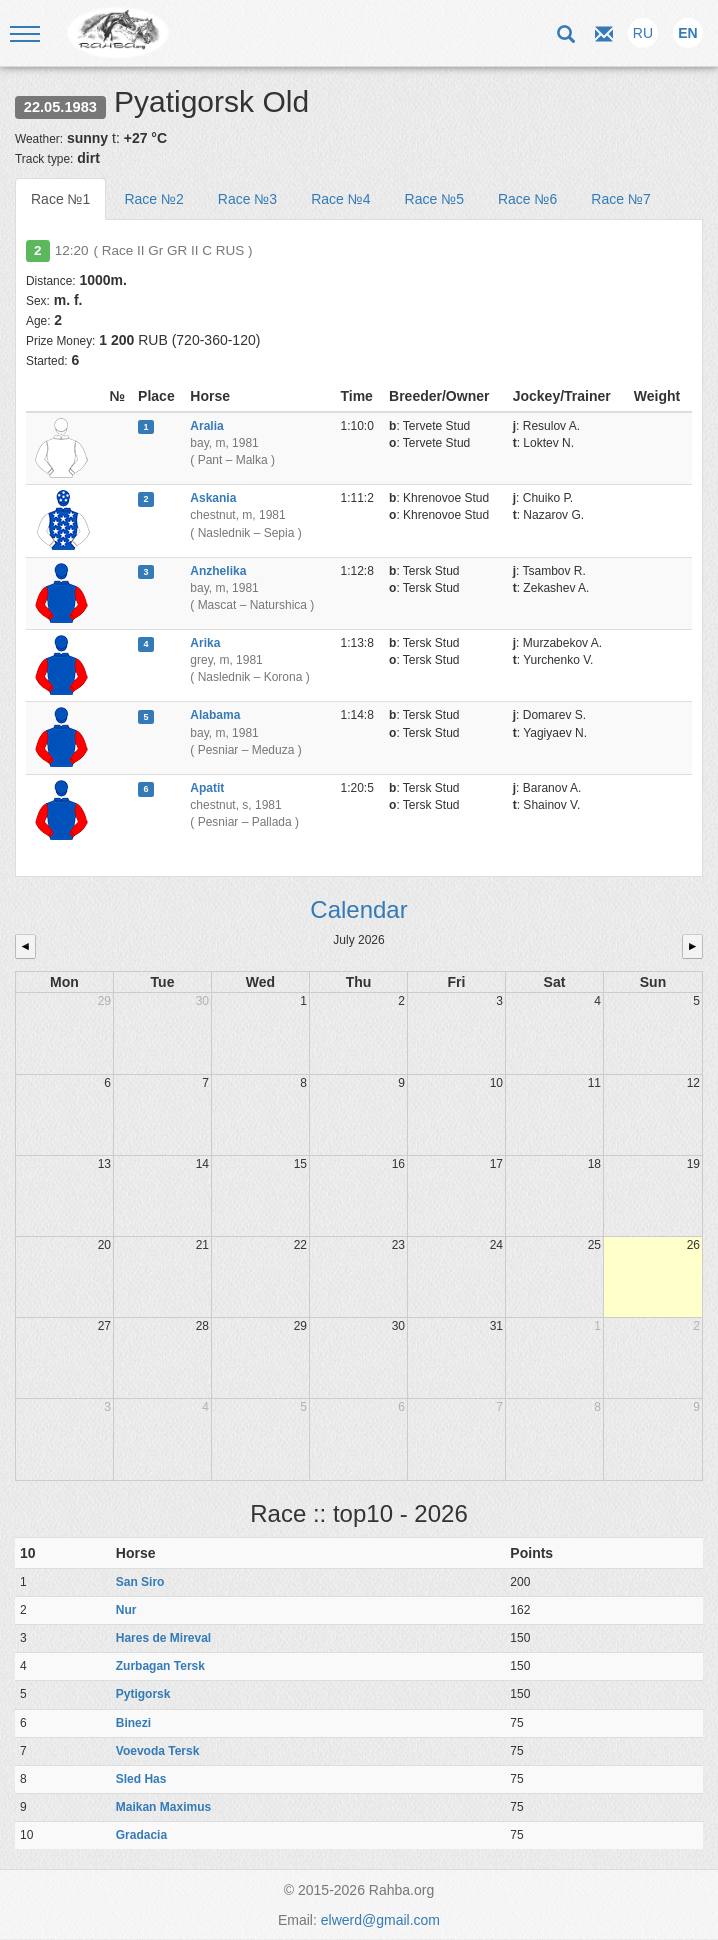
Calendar (358, 909)
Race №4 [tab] (340, 199)
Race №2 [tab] (153, 199)
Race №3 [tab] (247, 199)
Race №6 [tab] (527, 199)
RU (643, 33)
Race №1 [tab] (60, 199)
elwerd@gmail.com (380, 1920)
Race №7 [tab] (620, 199)
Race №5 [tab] (434, 199)
